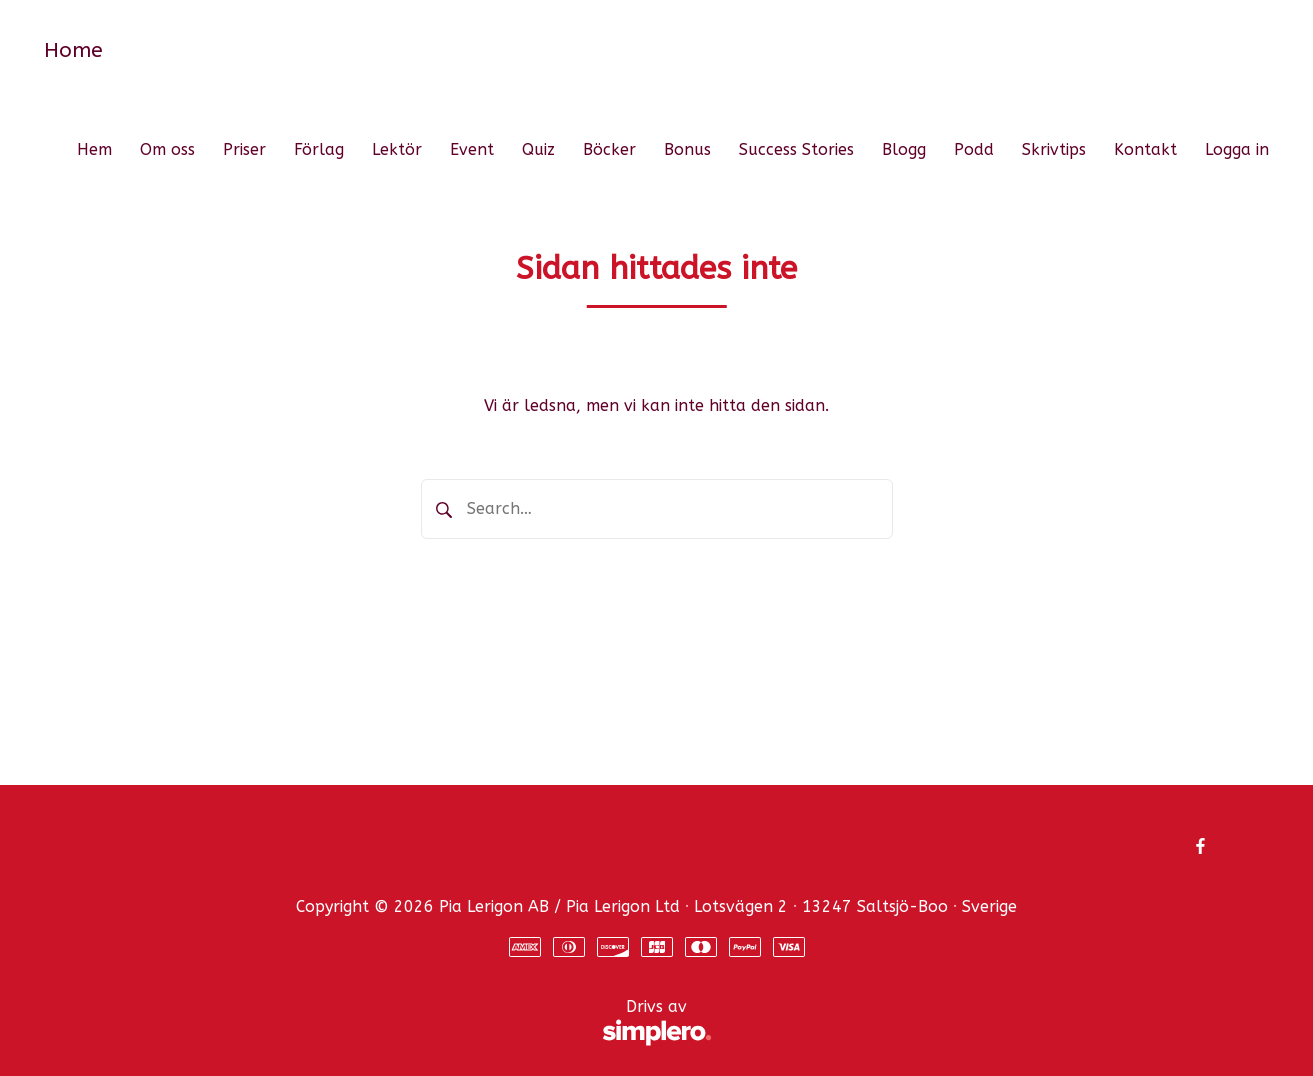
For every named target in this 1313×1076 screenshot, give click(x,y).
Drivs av (406, 1023)
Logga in (1237, 149)
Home (73, 50)
